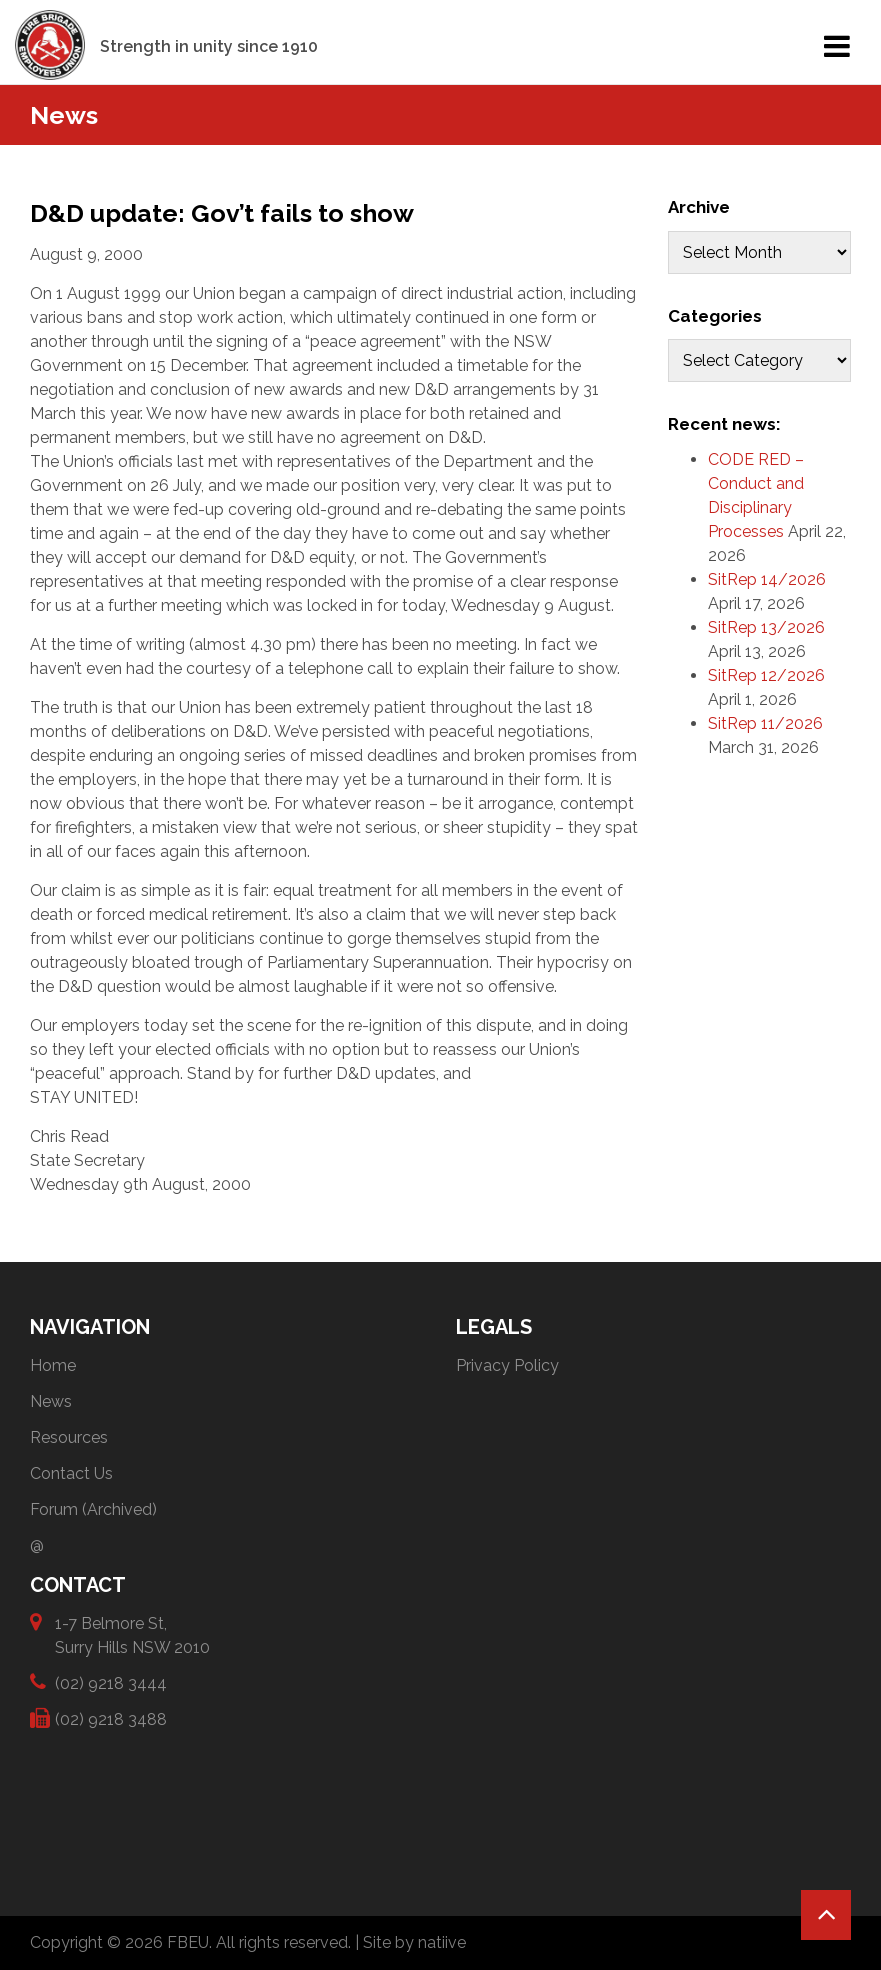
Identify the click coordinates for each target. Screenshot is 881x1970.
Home (53, 1365)
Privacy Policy (507, 1365)
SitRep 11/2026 (765, 723)
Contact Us (71, 1473)
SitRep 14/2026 (767, 579)
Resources (69, 1437)
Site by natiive (414, 1942)
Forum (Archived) (93, 1509)
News (51, 1401)
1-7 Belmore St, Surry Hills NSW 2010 (132, 1634)
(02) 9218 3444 (111, 1682)
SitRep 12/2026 (766, 675)
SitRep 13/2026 (766, 627)
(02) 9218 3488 (111, 1718)
